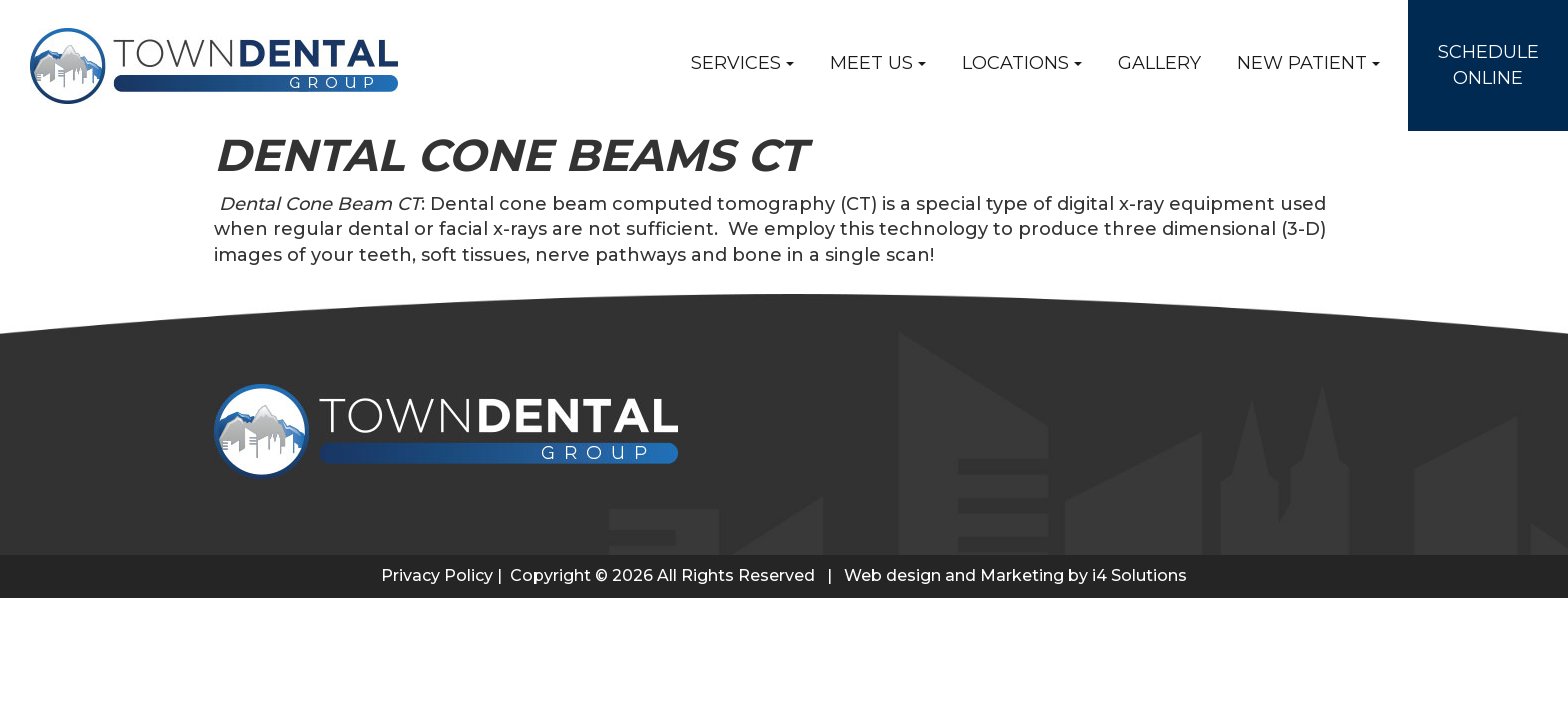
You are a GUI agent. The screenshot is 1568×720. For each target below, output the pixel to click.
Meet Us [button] (878, 63)
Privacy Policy (437, 575)
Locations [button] (1022, 63)
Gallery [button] (1159, 63)
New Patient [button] (1308, 63)
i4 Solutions (1139, 575)
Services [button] (742, 63)
